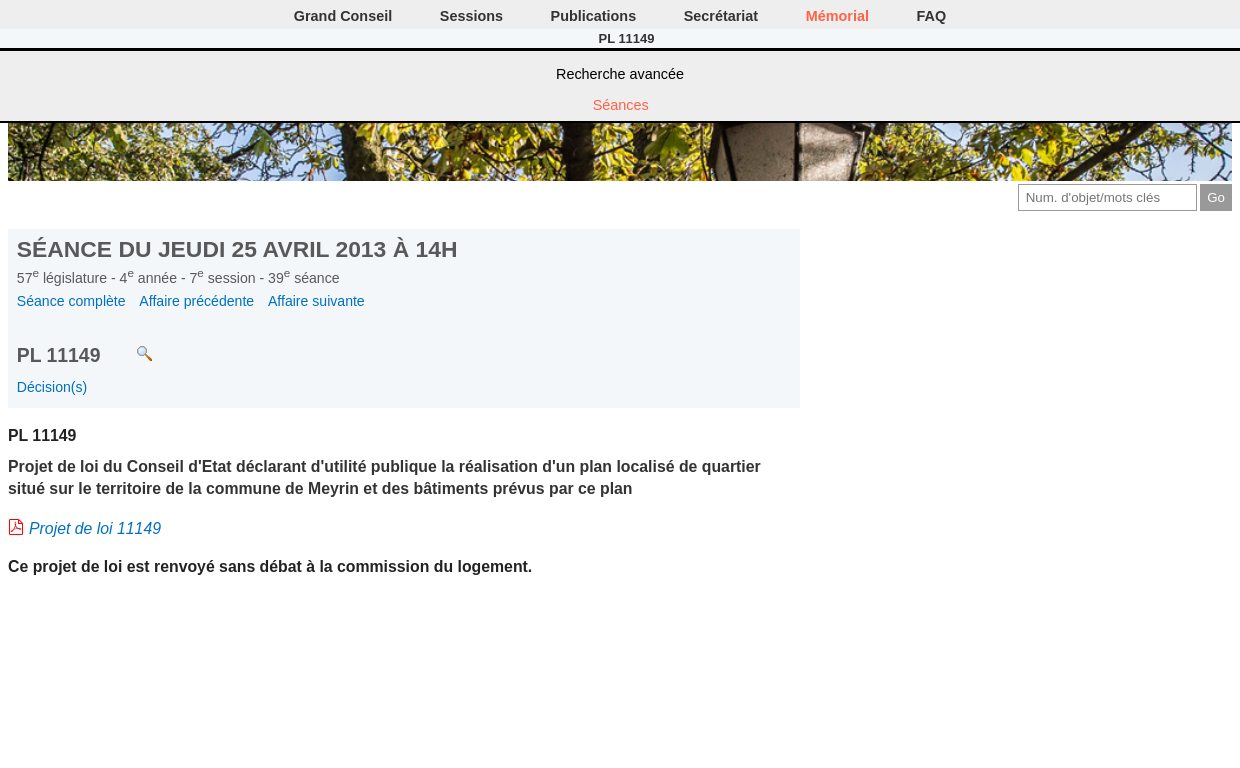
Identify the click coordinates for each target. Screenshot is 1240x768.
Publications (594, 16)
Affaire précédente (196, 301)
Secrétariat (721, 16)
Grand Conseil (343, 16)
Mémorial (837, 16)
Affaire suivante (316, 301)
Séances (621, 105)
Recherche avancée (620, 74)
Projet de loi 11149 (95, 528)
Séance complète (71, 301)
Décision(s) (52, 387)
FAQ (932, 16)
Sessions (471, 16)
